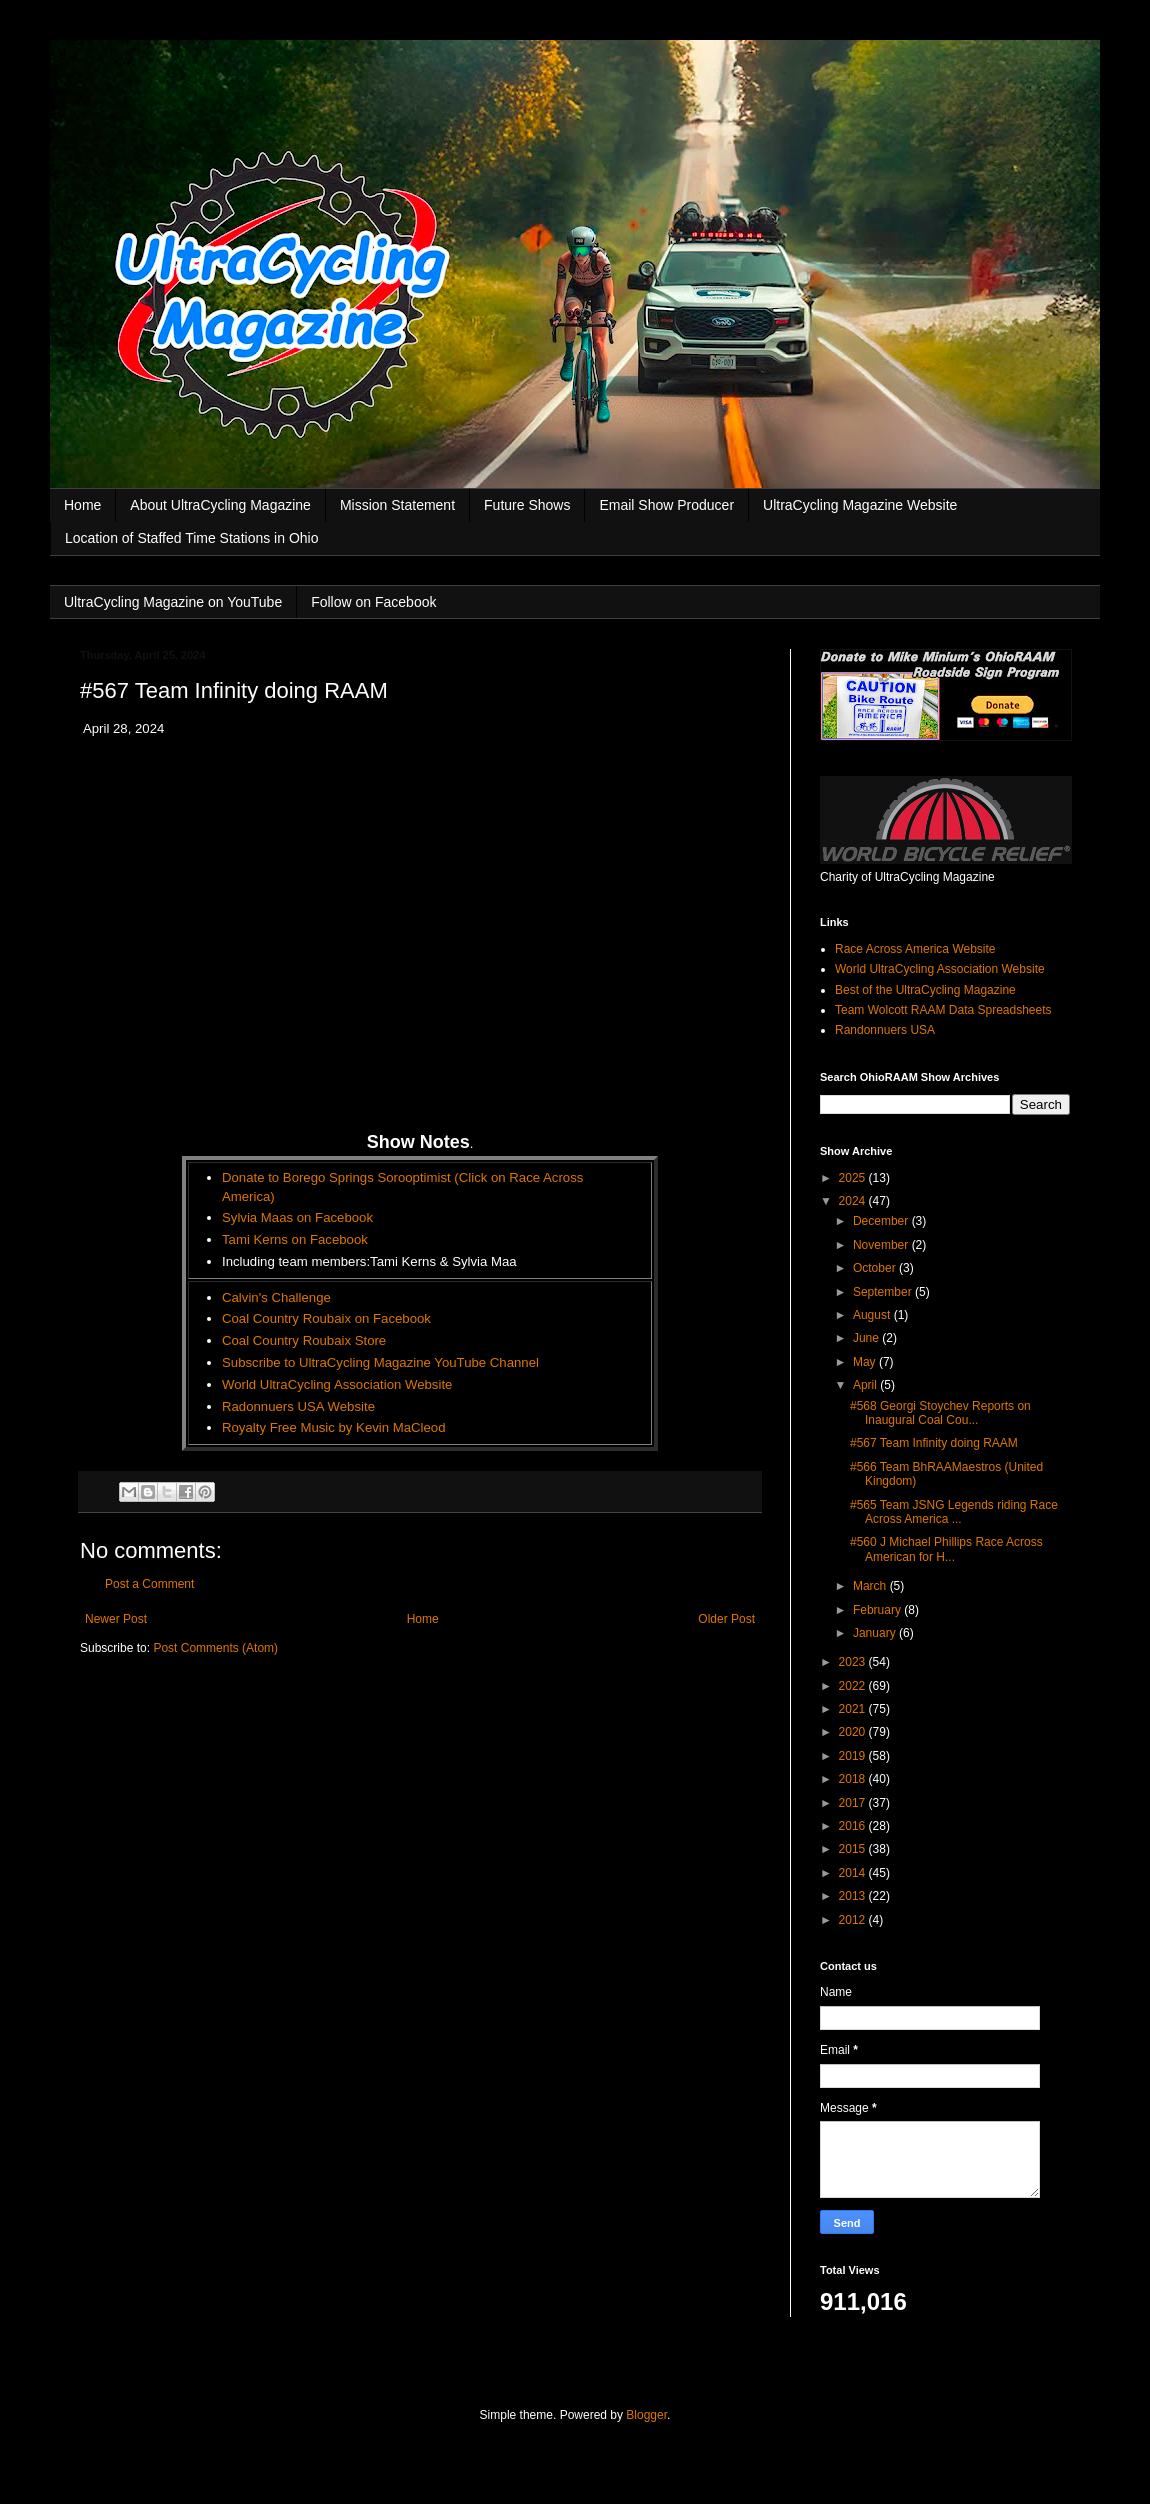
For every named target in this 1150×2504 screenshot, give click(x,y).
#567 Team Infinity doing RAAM (934, 1443)
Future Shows (527, 505)
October (876, 1268)
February (878, 1610)
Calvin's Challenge (276, 1297)
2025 (854, 1178)
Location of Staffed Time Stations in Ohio (191, 538)
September (884, 1292)
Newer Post (116, 1619)
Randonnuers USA (885, 1030)
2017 (854, 1803)
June (867, 1338)
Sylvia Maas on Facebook (297, 1217)
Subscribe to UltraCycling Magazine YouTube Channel (380, 1362)
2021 (854, 1709)
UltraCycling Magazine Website (860, 505)
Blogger (646, 2415)
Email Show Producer (666, 505)
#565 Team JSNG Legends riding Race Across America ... (954, 1512)
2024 (854, 1201)
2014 (854, 1873)
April (866, 1385)
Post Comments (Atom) (215, 1648)
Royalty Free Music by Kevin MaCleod (334, 1427)
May (866, 1362)
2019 (854, 1756)
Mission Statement (397, 505)
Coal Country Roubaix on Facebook (326, 1318)
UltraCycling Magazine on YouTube (173, 602)
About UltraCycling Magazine (220, 505)
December (882, 1221)
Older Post (726, 1619)
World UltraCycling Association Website (337, 1384)
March (871, 1586)
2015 (854, 1849)
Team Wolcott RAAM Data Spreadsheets (943, 1010)
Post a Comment (149, 1584)
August (873, 1315)
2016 (854, 1826)
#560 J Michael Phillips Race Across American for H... (946, 1549)
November (882, 1245)
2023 (854, 1662)
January (876, 1633)
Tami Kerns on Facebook (295, 1239)
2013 (854, 1896)
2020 (854, 1732)
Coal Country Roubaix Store (304, 1340)
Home (82, 505)
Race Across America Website (915, 949)
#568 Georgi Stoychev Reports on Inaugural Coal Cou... (940, 1413)
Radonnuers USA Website (298, 1406)
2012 (854, 1920)
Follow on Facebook (373, 602)
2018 (854, 1779)
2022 (854, 1686)
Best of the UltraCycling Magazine (925, 990)
